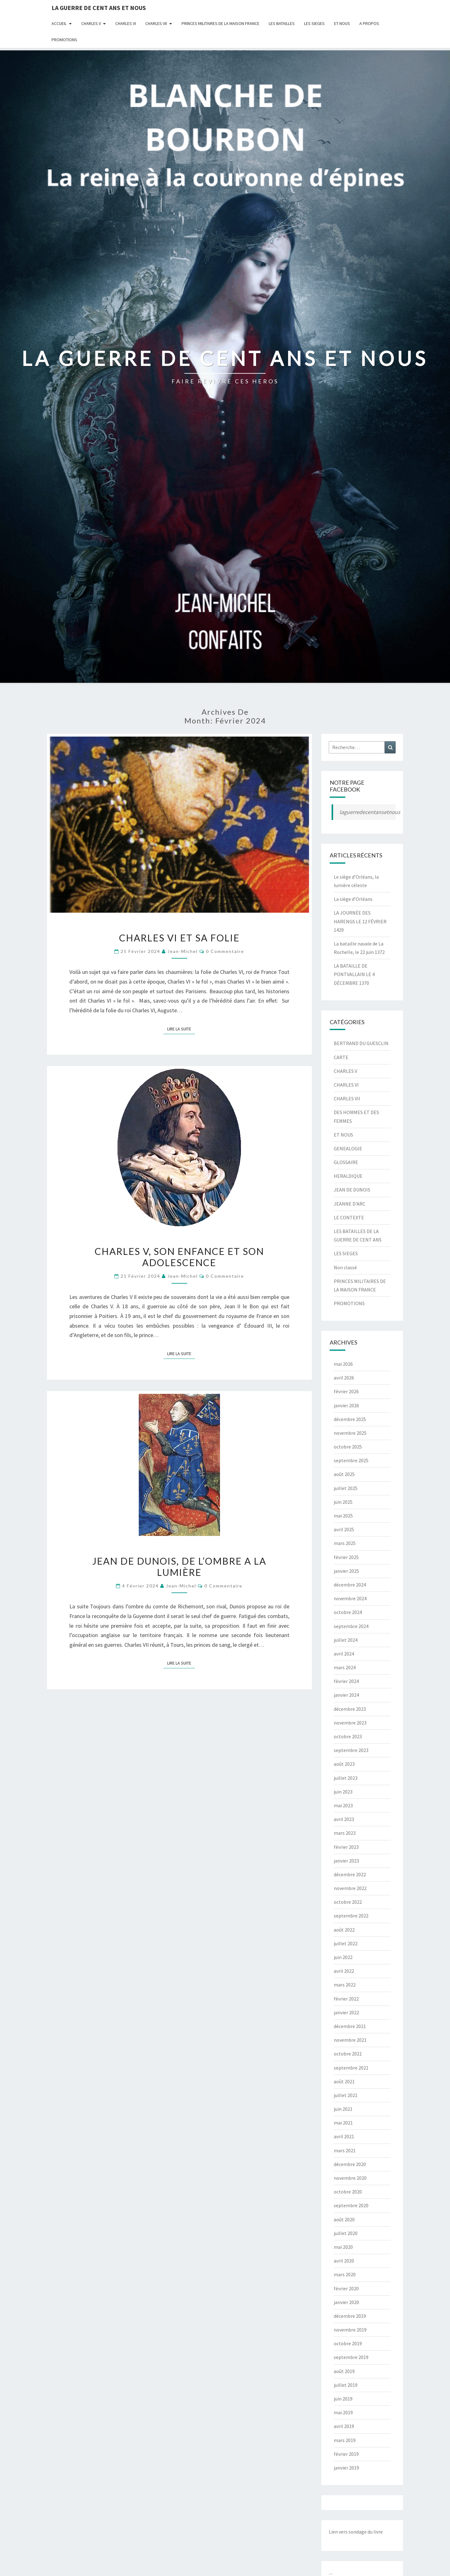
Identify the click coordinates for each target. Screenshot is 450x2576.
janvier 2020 (346, 2302)
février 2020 (346, 2288)
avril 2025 (344, 1529)
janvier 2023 (346, 1861)
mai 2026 (343, 1364)
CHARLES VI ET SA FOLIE (179, 937)
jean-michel (183, 951)
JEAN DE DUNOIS (352, 1190)
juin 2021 (343, 2109)
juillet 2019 (346, 2385)
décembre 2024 (350, 1585)
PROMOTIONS (64, 39)
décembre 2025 (350, 1419)
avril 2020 (344, 2261)
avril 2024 (344, 1654)
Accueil (59, 23)
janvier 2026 (346, 1405)
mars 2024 (345, 1667)
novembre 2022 (350, 1888)
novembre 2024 (350, 1598)
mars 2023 (345, 1833)
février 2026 (346, 1391)
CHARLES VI (125, 23)
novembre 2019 (350, 2330)
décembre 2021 (350, 2026)
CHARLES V (91, 23)
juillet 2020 (346, 2233)
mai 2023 (343, 1805)
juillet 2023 (346, 1778)
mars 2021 (345, 2150)
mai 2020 (343, 2247)
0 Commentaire (225, 951)
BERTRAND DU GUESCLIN (361, 1043)
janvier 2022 (346, 2012)
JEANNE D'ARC (349, 1204)
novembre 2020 (350, 2178)
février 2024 (346, 1681)
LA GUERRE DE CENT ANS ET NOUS (99, 8)
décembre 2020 (350, 2164)
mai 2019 (343, 2412)
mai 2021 (343, 2123)
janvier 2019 (346, 2468)
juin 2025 (343, 1502)
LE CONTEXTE (349, 1217)
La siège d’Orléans (353, 899)
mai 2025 (343, 1516)
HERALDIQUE (348, 1176)
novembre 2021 (350, 2040)
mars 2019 (345, 2440)
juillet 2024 (346, 1640)
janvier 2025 (346, 1571)
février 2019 (346, 2454)
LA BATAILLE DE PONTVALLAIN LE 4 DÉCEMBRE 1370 (354, 974)
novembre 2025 (350, 1433)
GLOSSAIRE (346, 1162)
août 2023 (344, 1764)
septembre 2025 (351, 1460)
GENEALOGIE (348, 1148)
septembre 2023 (351, 1750)
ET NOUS (342, 23)
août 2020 (344, 2219)
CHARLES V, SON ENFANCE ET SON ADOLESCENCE (179, 1257)
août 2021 (344, 2081)
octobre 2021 (348, 2053)
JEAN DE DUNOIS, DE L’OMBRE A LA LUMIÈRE (179, 1566)
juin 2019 (343, 2399)
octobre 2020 (348, 2192)
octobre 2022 (348, 1902)
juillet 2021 (346, 2095)
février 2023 (346, 1847)
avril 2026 (344, 1377)
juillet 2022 (346, 1943)
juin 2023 (343, 1792)
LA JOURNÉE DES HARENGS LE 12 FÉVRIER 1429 (360, 921)
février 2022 (346, 1999)
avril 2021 (344, 2136)
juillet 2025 (346, 1488)
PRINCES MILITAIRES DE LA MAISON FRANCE (220, 23)
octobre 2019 (348, 2343)
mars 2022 (345, 1984)
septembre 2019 (351, 2357)
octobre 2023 (348, 1736)
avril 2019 (344, 2426)
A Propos (369, 23)
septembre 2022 (351, 1915)
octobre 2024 (348, 1612)
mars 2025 (345, 1543)
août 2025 (344, 1474)
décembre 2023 (350, 1709)
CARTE (341, 1057)
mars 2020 (345, 2274)
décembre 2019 (350, 2316)
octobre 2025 (348, 1446)
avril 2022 (344, 1971)
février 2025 (346, 1557)
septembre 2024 (351, 1626)
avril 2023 (344, 1819)
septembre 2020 (351, 2205)
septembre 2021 (351, 2068)
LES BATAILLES (282, 23)
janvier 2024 (346, 1695)
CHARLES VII (156, 23)
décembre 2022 (350, 1874)
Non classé (345, 1267)
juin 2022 (343, 1957)
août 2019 (344, 2371)
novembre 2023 (350, 1723)
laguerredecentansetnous (369, 812)
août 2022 (344, 1930)
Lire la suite (181, 1028)
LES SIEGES (314, 23)
